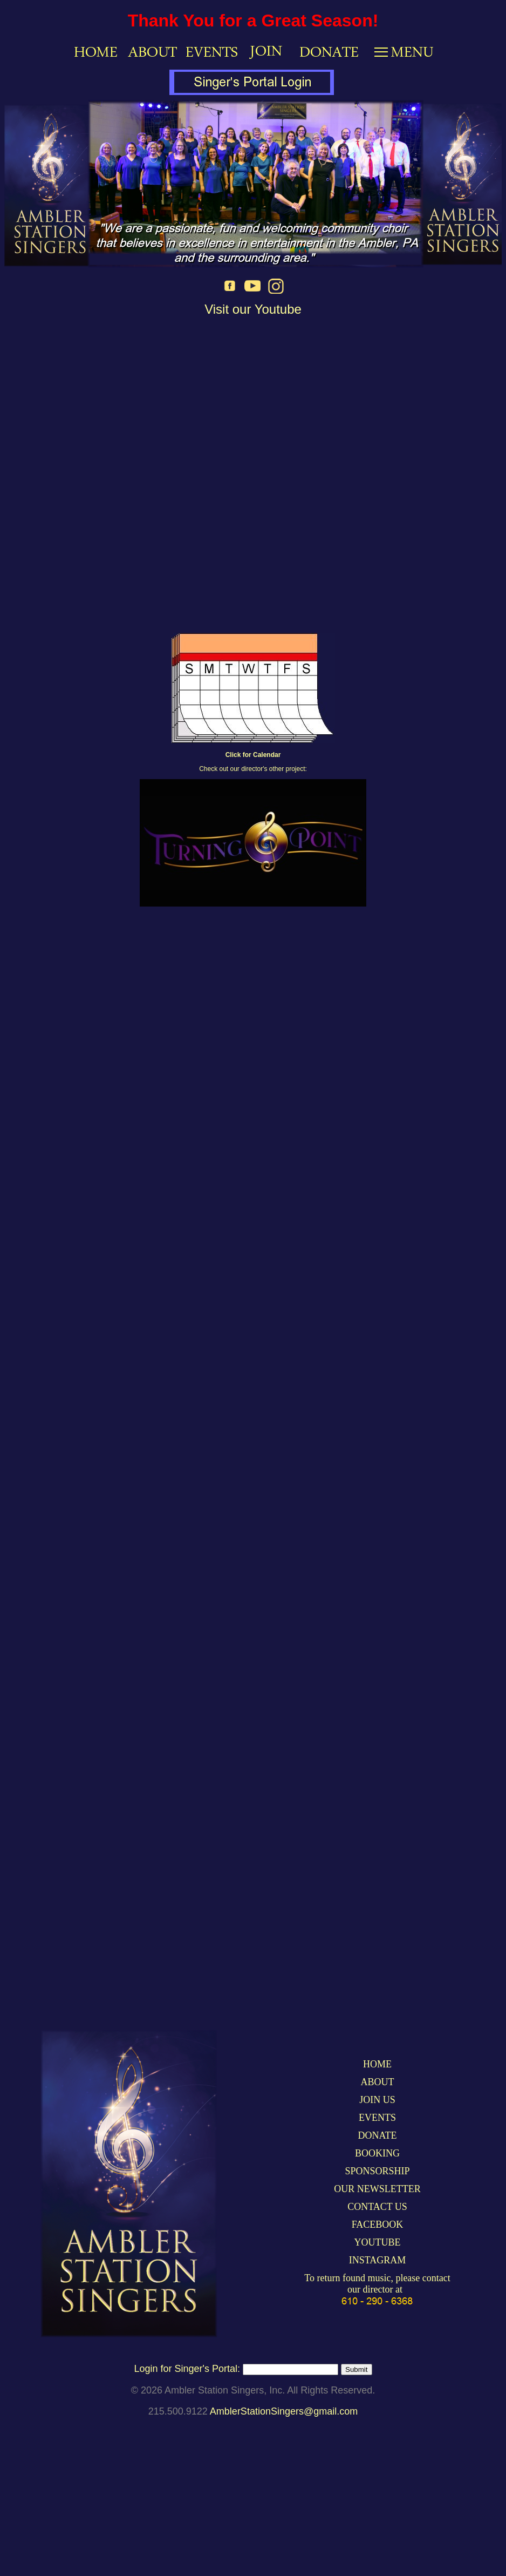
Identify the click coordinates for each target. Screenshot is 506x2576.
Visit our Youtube (253, 309)
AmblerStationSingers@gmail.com (284, 2411)
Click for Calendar (253, 755)
